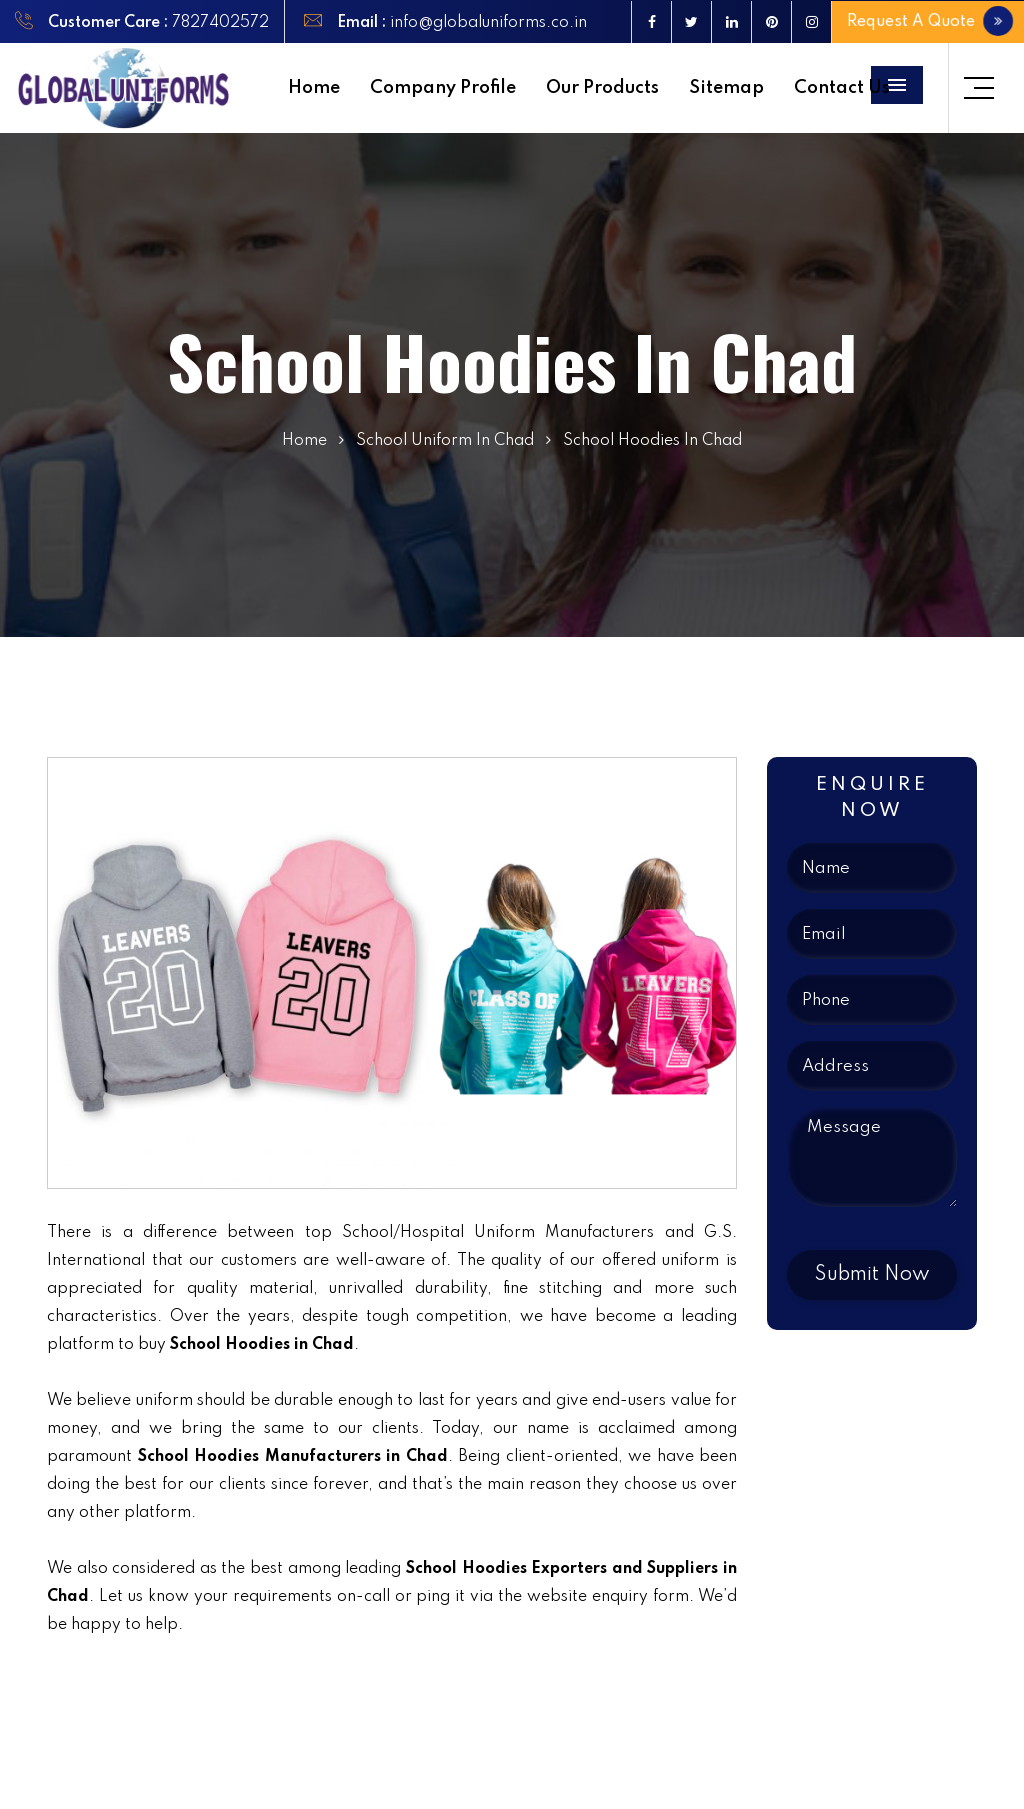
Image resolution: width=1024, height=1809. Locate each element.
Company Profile (443, 88)
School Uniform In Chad (445, 441)
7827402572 (220, 23)
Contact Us (842, 88)
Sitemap (726, 88)
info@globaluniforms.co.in (486, 23)
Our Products (602, 88)
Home (314, 88)
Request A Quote (929, 21)
